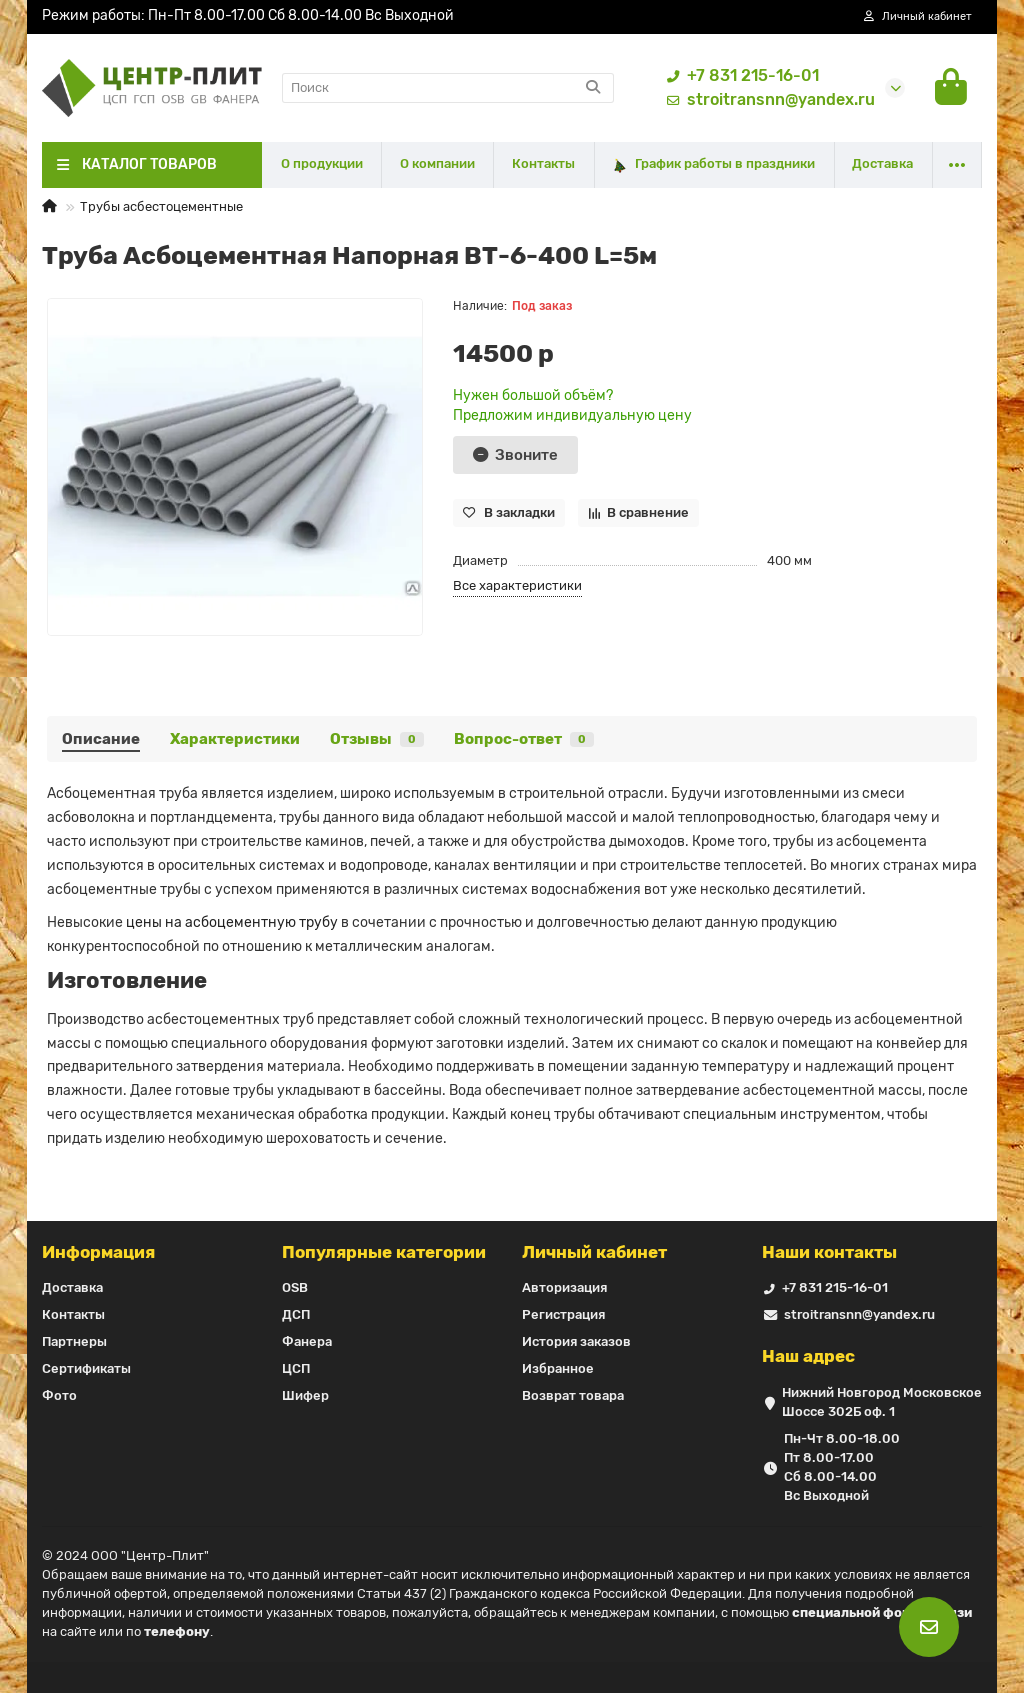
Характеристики (235, 739)
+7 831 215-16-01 (739, 76)
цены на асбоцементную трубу (232, 922)
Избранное (558, 1368)
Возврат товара (573, 1395)
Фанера (307, 1341)
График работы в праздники (713, 164)
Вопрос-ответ (524, 739)
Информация (98, 1252)
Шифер (305, 1395)
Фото (59, 1395)
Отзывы (377, 739)
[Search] (448, 88)
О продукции (322, 163)
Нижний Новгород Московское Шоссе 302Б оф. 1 (882, 1402)
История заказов (576, 1341)
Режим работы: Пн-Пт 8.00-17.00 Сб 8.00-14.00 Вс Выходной (248, 15)
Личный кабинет (594, 1252)
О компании (437, 163)
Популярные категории (384, 1252)
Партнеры (74, 1341)
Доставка (882, 163)
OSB (295, 1287)
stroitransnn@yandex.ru (767, 100)
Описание (101, 739)
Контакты (543, 163)
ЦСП (296, 1368)
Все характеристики (517, 585)
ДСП (296, 1314)
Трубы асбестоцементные (161, 206)
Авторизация (564, 1287)
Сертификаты (86, 1368)
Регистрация (563, 1314)
